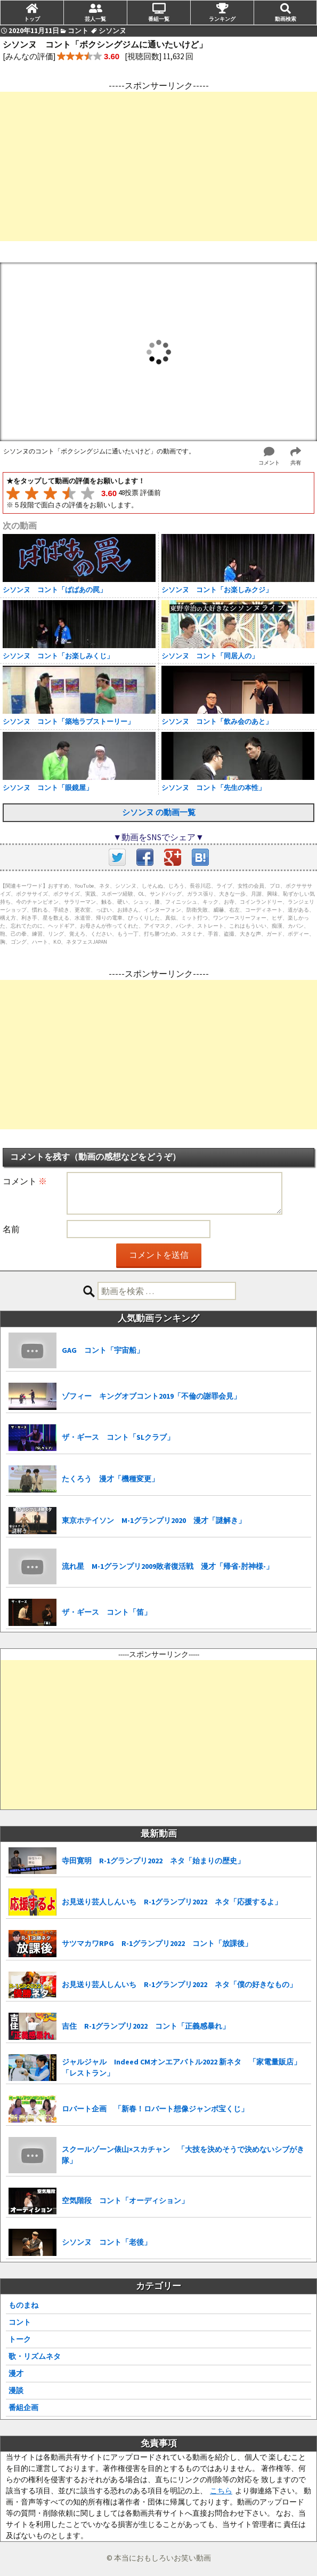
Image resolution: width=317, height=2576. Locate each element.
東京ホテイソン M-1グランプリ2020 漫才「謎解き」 (154, 1520)
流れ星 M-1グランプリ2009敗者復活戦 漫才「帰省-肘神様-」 (167, 1566)
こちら (221, 2490)
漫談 (16, 2390)
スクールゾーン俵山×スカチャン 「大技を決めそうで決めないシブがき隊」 (183, 2154)
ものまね (23, 2305)
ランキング (222, 18)
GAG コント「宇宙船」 (103, 1350)
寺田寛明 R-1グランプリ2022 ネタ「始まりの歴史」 (153, 1860)
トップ (32, 18)
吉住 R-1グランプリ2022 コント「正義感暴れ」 (146, 2026)
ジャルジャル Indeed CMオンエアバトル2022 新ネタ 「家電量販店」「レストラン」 (181, 2067)
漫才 (16, 2373)
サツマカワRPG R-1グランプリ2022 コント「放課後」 (157, 1943)
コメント (25, 1181)
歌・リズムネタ (35, 2356)
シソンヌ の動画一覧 (159, 812)
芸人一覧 (95, 18)
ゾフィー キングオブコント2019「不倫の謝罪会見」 (151, 1396)
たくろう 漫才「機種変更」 (110, 1479)
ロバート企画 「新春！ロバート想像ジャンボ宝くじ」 (155, 2109)
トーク (20, 2339)
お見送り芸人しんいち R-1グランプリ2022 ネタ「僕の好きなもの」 (179, 1984)
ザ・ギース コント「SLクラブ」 (118, 1437)
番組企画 (23, 2407)
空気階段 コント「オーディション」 (125, 2200)
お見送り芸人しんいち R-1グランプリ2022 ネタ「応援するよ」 (172, 1902)
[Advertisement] (158, 166)
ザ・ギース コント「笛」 (106, 1612)
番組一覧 (158, 18)
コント (20, 2322)
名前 (11, 1229)
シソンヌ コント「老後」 (106, 2242)
